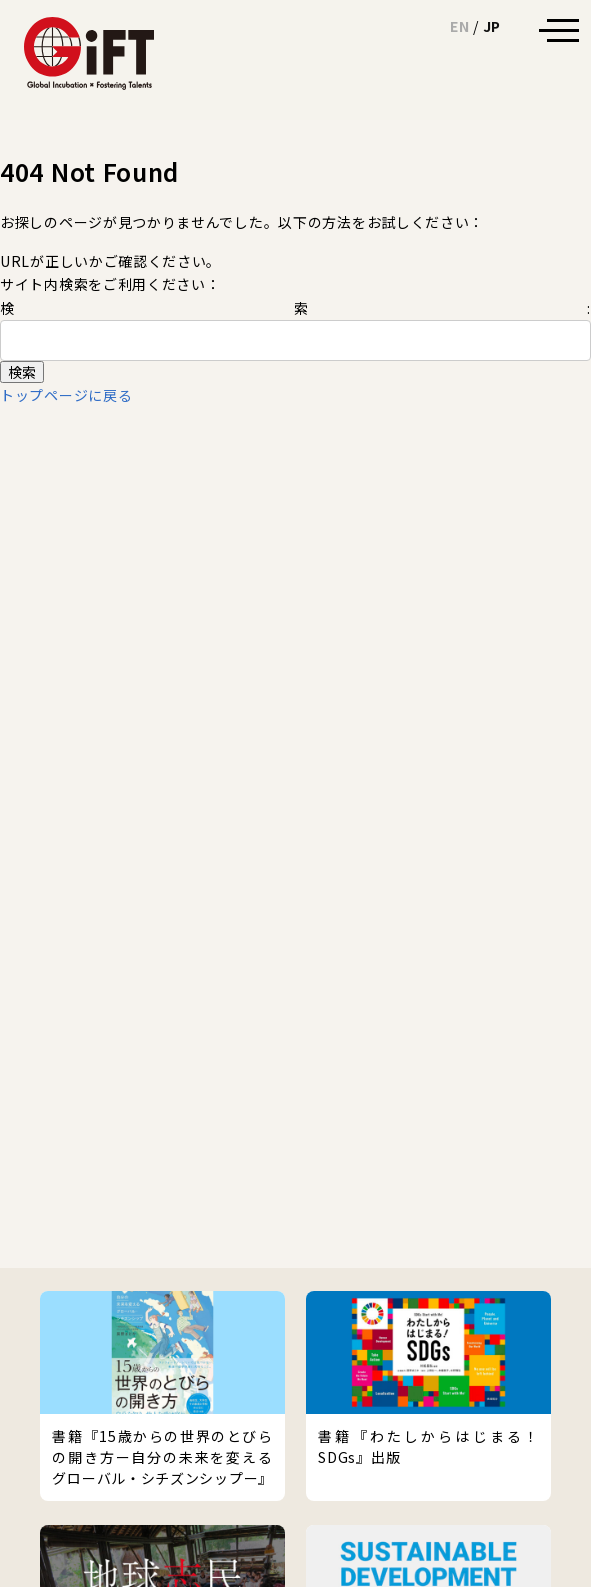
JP (492, 26)
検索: (295, 308)
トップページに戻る (66, 395)
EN (459, 26)
